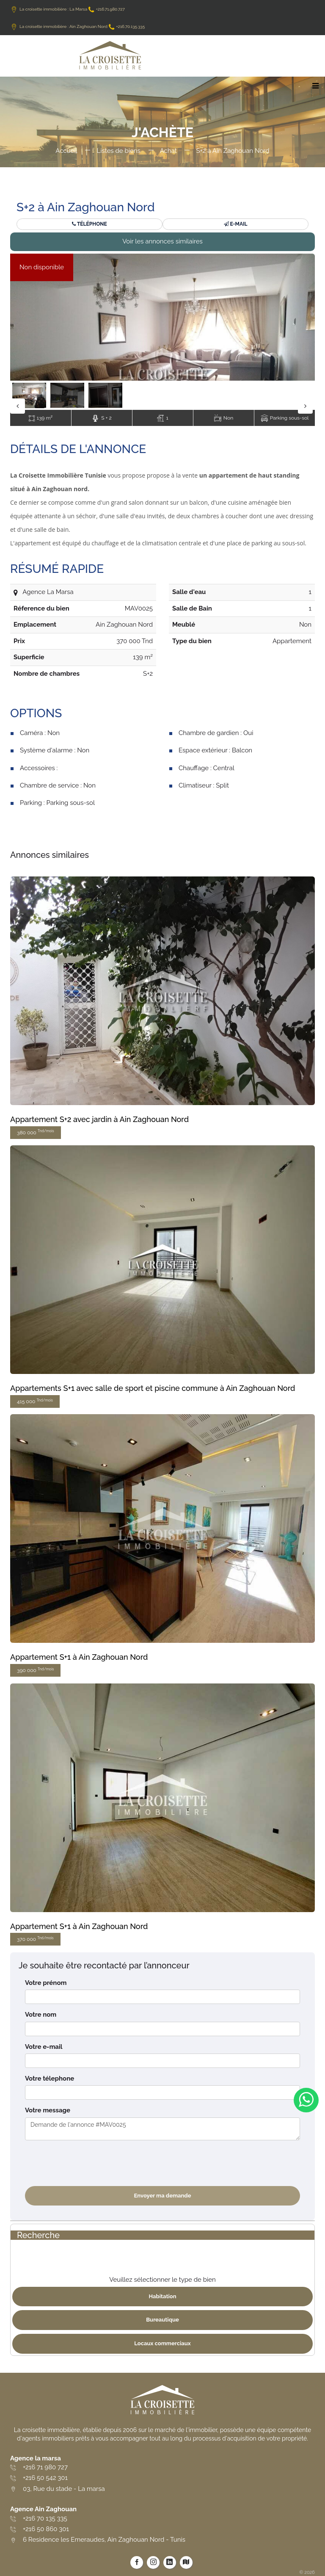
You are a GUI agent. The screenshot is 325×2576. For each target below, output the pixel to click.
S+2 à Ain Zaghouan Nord (232, 151)
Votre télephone (49, 2078)
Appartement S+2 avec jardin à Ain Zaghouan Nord (99, 1119)
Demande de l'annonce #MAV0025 (162, 2128)
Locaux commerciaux (162, 2343)
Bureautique (162, 2319)
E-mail (236, 224)
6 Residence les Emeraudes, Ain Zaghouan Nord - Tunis (104, 2539)
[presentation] (89, 2163)
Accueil (66, 151)
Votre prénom (45, 1983)
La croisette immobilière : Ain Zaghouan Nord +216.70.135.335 (77, 26)
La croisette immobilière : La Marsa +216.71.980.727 (67, 9)
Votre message (47, 2110)
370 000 (35, 1939)
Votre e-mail (44, 2047)
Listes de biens (118, 151)
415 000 (35, 1401)
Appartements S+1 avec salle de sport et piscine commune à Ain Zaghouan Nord (152, 1388)
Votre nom (40, 2014)
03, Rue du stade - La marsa (64, 2489)
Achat (168, 151)
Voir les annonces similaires (162, 241)
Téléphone (89, 224)
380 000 (35, 1132)
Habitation (162, 2296)
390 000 (35, 1670)
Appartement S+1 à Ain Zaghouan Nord (79, 1657)
